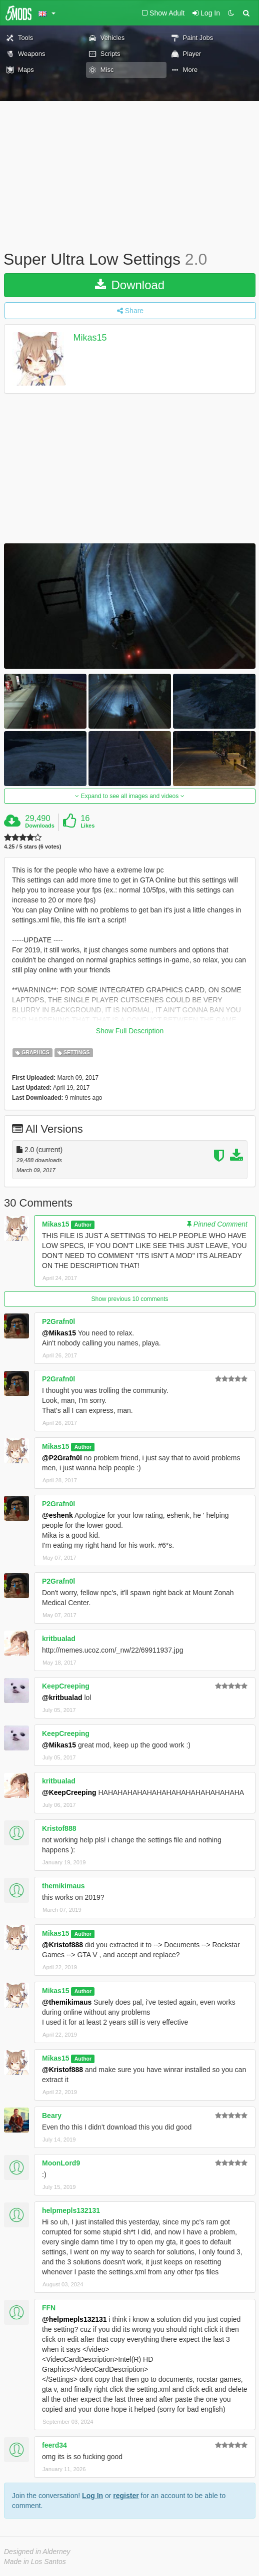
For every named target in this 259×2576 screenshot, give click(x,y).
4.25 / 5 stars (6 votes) (32, 847)
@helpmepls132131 (74, 2319)
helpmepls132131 (71, 2210)
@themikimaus (67, 2002)
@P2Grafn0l (62, 1458)
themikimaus (63, 1886)
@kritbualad (62, 1698)
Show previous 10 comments (129, 1298)
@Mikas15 (59, 1333)
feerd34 (54, 2445)
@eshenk (57, 1515)
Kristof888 (59, 1828)
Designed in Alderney (37, 2552)
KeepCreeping (66, 1686)
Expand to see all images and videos (129, 796)
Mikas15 (90, 338)
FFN (49, 2308)
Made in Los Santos (35, 2562)
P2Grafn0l (58, 1321)
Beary (52, 2116)
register (125, 2496)
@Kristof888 (62, 1945)
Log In (92, 2496)
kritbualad (59, 1639)
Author (83, 1225)
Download (129, 285)
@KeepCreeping (69, 1792)
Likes (87, 826)
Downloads (39, 826)
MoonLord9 (61, 2163)
